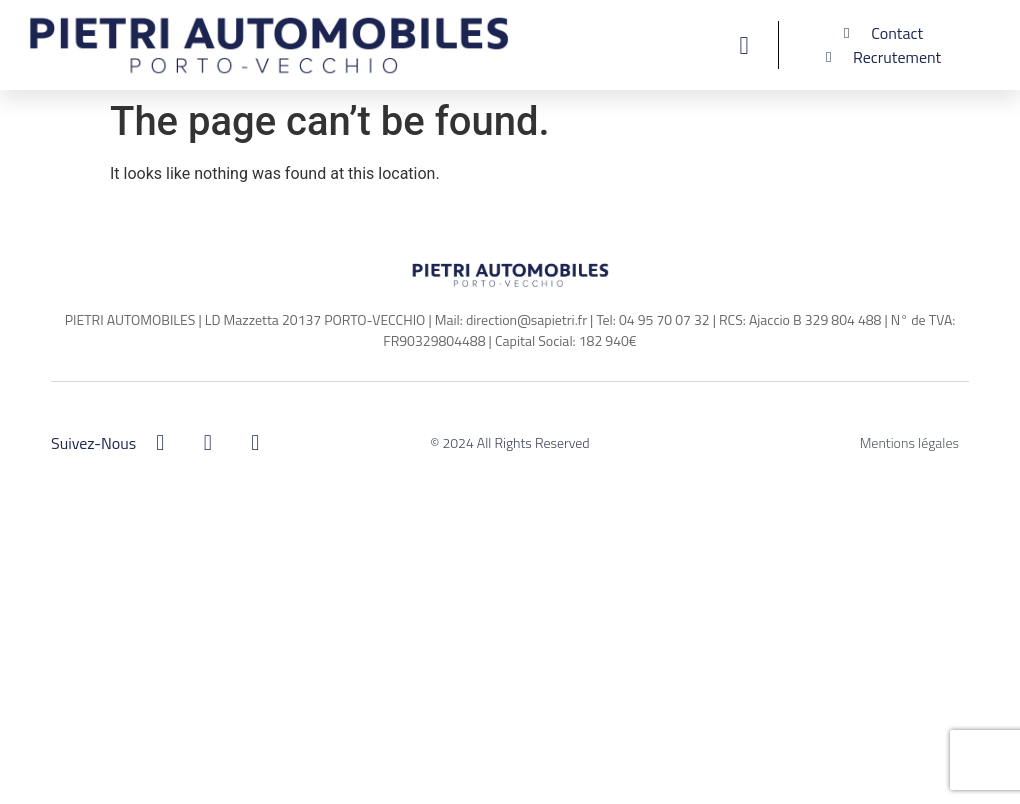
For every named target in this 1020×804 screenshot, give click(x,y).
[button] (744, 45)
